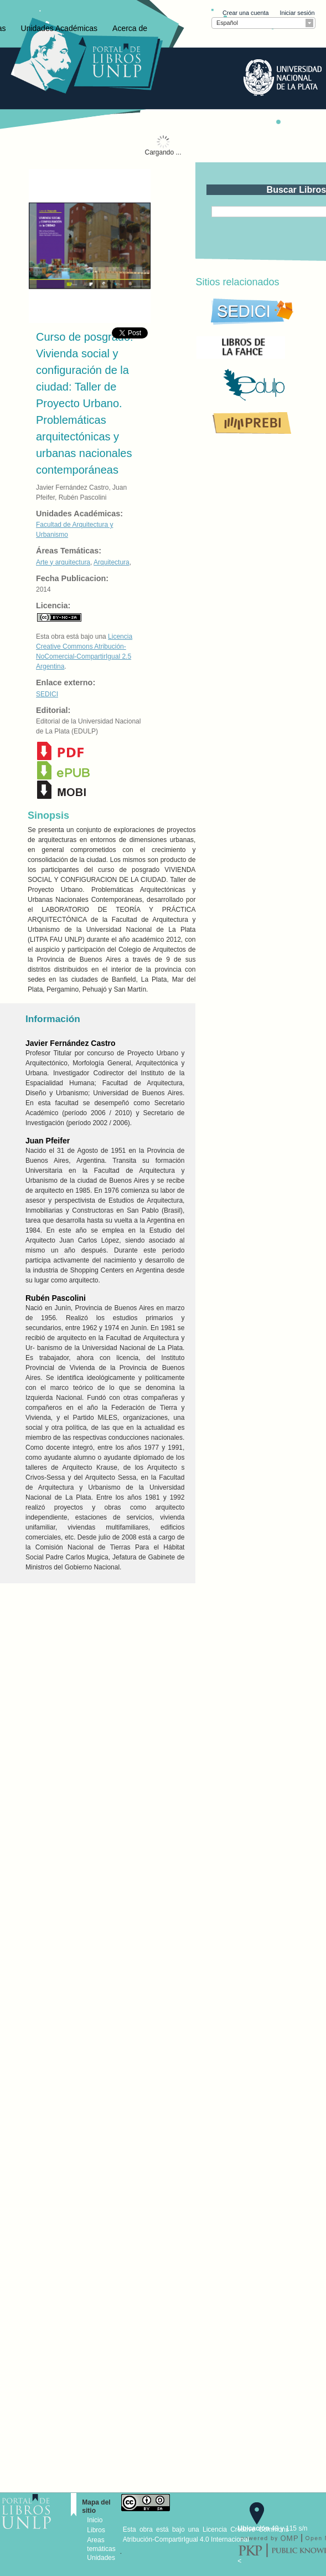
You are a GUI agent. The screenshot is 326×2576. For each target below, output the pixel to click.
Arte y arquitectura (63, 562)
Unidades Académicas (59, 28)
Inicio (94, 2520)
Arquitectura (112, 562)
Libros (96, 2530)
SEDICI (47, 694)
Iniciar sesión (297, 12)
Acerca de (129, 28)
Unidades (101, 2558)
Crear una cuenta (245, 12)
